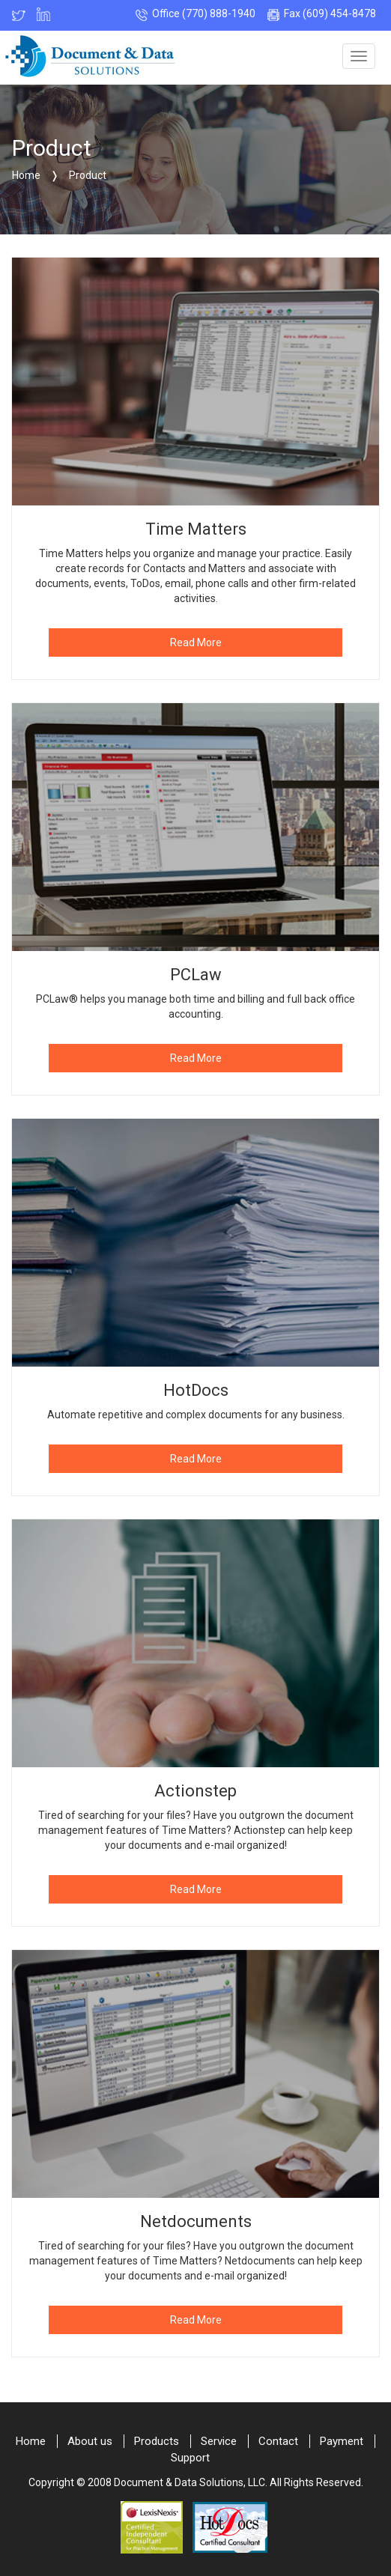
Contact (278, 2441)
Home (31, 2441)
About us (89, 2441)
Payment (341, 2441)
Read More (196, 642)
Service (219, 2441)
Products (156, 2441)
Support (190, 2457)
